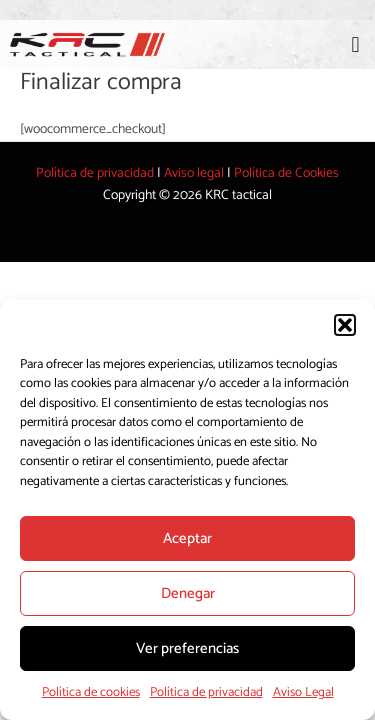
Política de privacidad (206, 692)
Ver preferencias (187, 648)
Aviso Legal (303, 692)
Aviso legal (194, 173)
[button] (345, 325)
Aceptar (187, 538)
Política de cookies (91, 692)
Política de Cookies (286, 173)
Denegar (188, 593)
